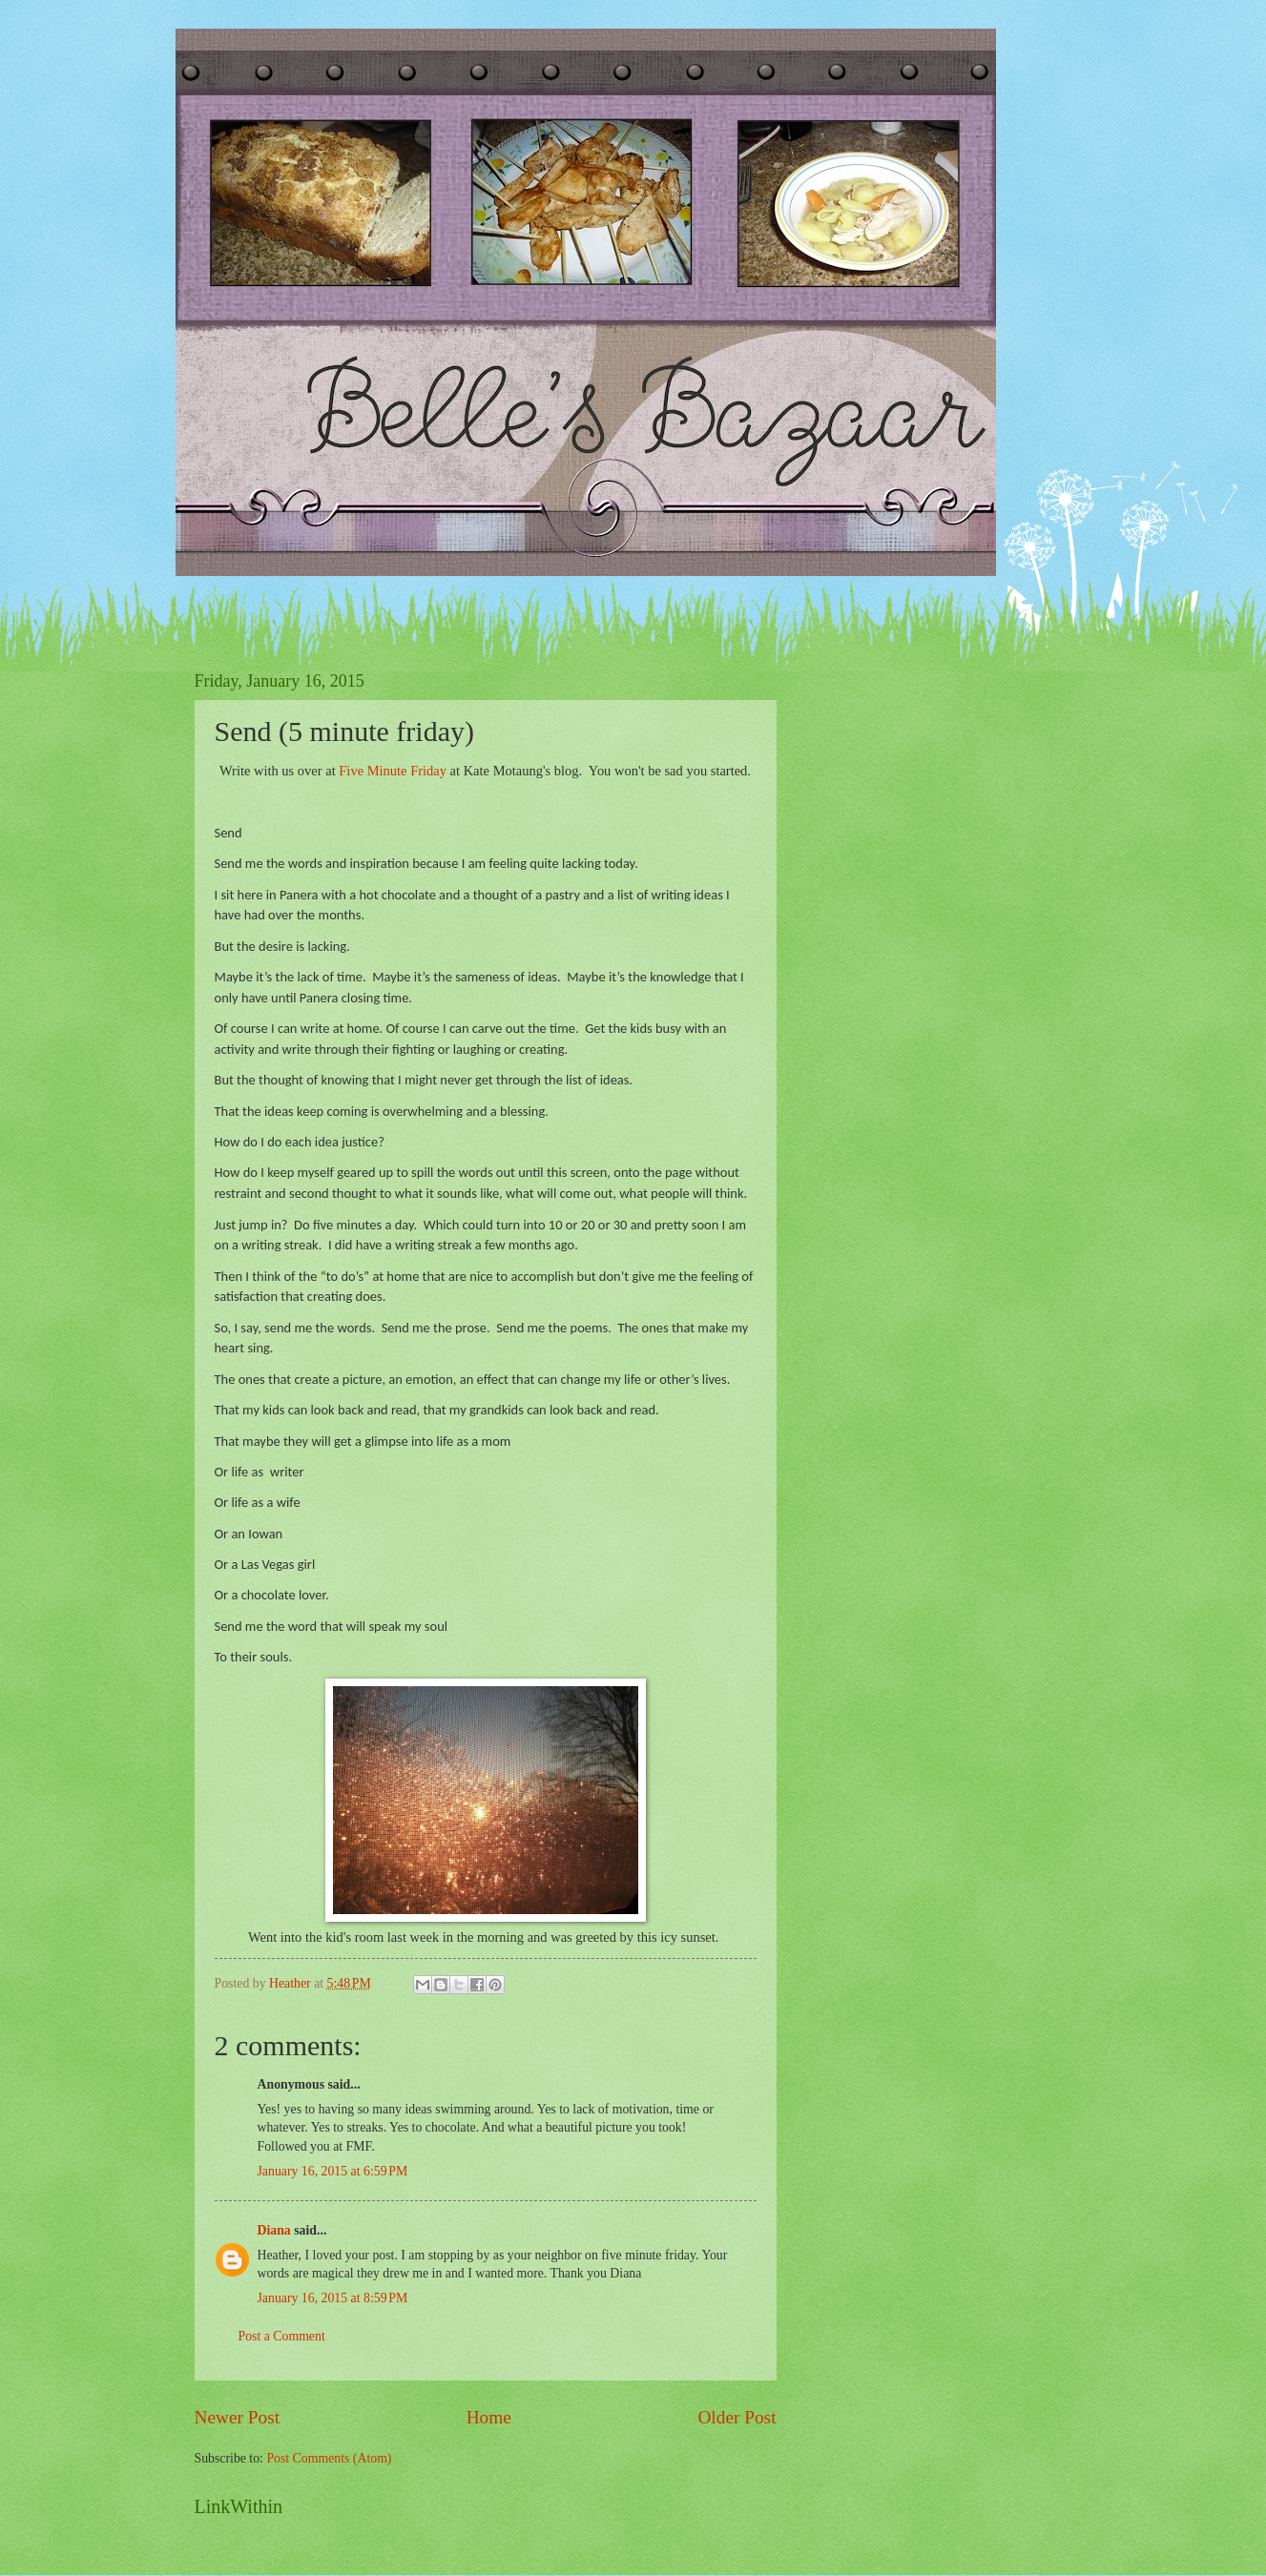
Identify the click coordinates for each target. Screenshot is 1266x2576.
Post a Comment (282, 2336)
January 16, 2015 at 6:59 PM (333, 2171)
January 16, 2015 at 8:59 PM (333, 2298)
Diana (274, 2230)
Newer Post (237, 2417)
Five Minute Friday (392, 770)
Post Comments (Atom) (328, 2458)
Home (489, 2417)
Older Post (736, 2417)
